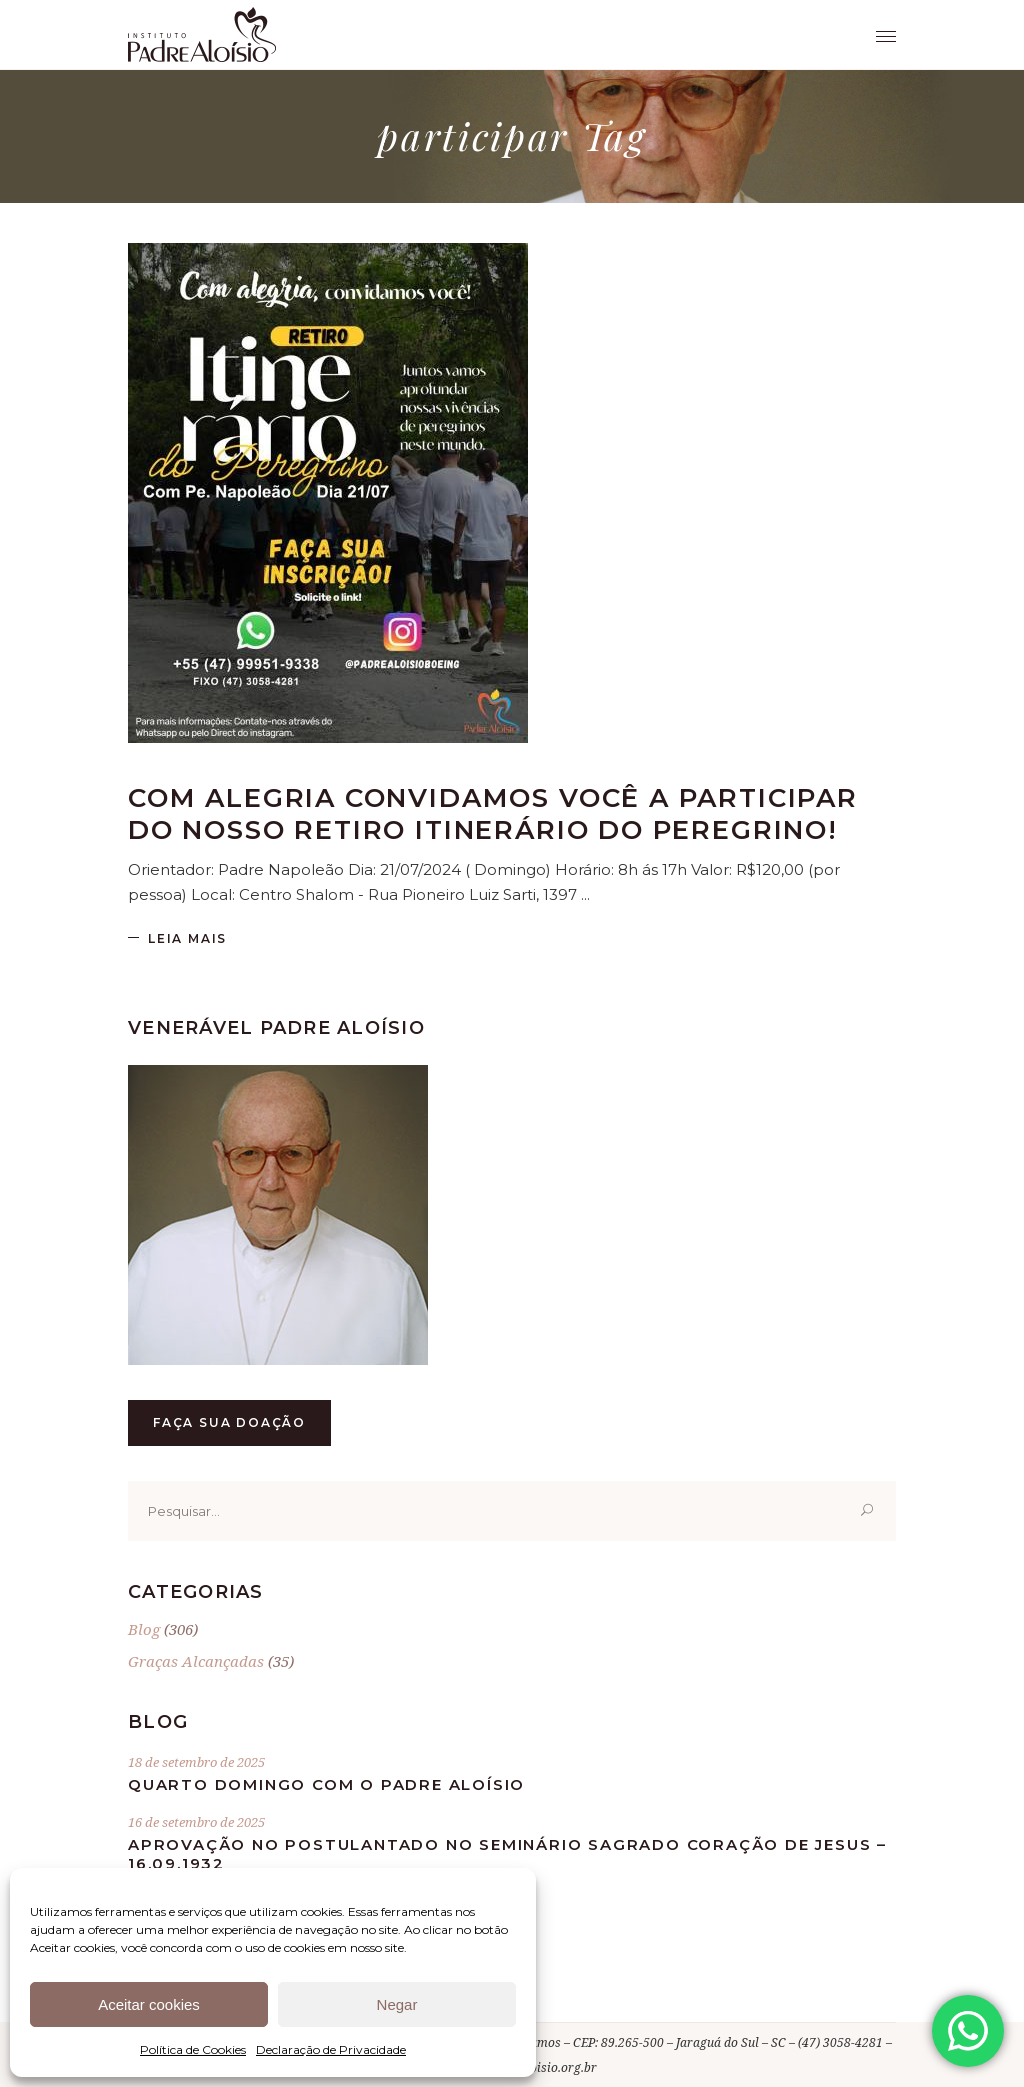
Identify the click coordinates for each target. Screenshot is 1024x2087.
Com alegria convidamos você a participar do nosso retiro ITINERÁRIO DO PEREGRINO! (493, 814)
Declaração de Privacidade (331, 2049)
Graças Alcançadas (196, 1661)
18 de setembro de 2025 (196, 1762)
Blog (144, 1629)
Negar (397, 2004)
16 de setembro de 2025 (196, 1822)
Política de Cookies (193, 2049)
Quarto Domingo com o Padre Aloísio (326, 1784)
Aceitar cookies (149, 2004)
